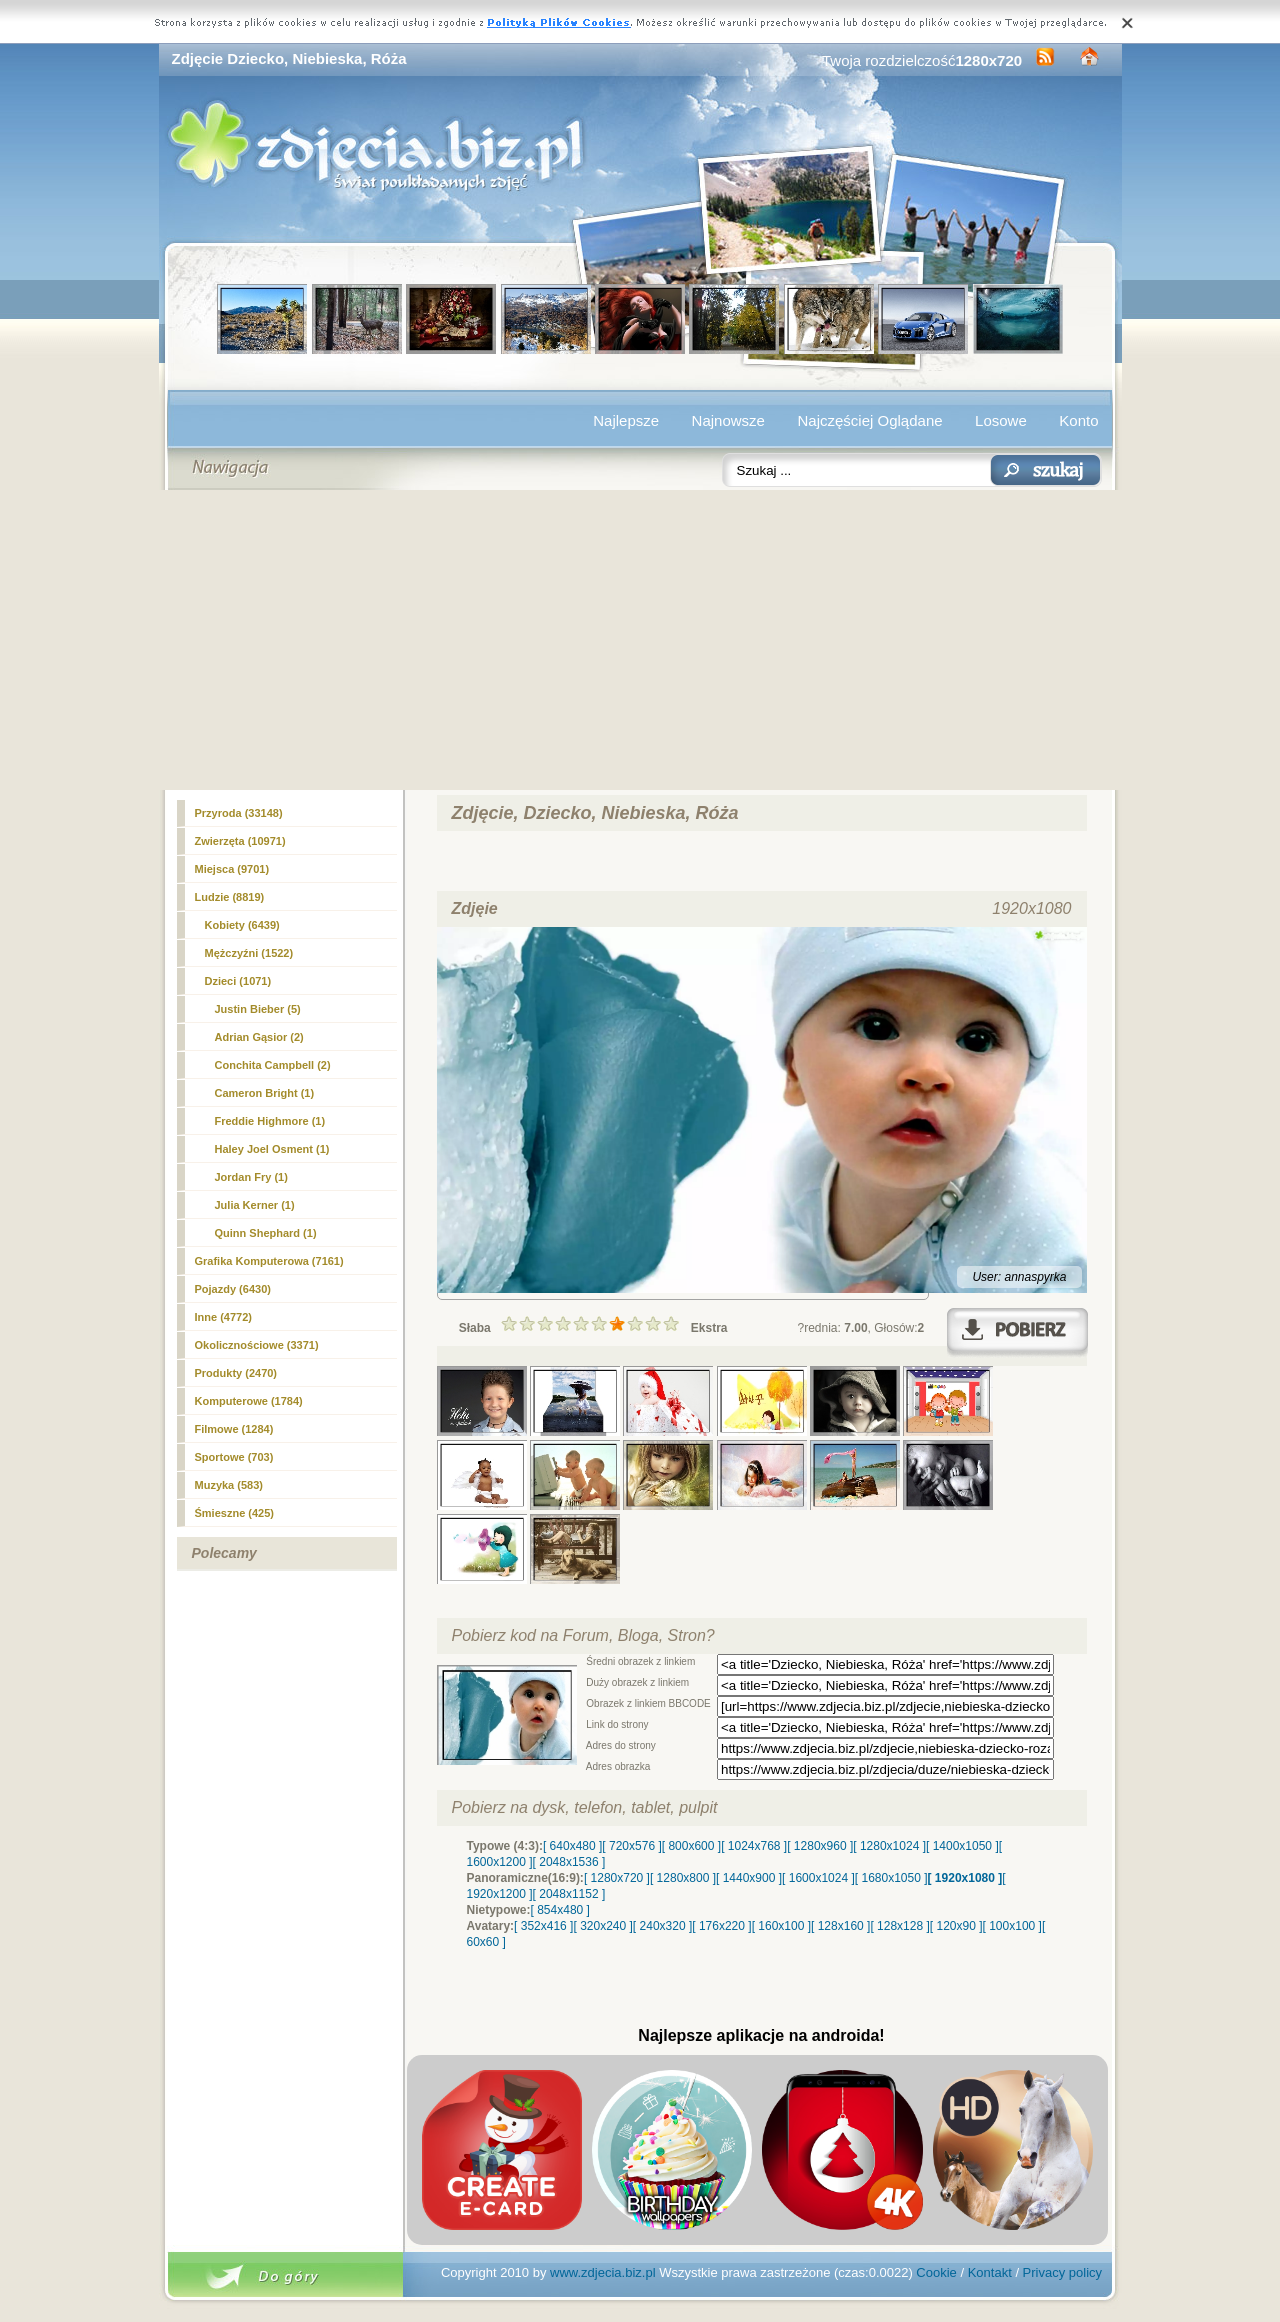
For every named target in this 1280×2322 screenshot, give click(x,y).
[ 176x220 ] (721, 1926)
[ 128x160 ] (840, 1926)
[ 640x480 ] (572, 1846)
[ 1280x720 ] (617, 1878)
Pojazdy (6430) (233, 1289)
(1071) (238, 981)
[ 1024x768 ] (754, 1846)
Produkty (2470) (236, 1373)
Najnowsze (728, 420)
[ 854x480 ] (560, 1910)
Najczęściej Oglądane (869, 420)
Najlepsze (626, 420)
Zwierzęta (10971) (240, 841)
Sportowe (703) (234, 1457)
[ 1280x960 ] (820, 1846)
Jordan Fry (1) (251, 1177)
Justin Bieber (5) (258, 1009)
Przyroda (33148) (239, 813)
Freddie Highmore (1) (270, 1121)
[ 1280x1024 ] (889, 1846)
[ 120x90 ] (956, 1926)
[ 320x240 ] (602, 1926)
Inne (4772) (223, 1317)
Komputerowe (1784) (249, 1401)
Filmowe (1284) (234, 1429)
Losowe (1001, 420)
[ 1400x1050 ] (962, 1846)
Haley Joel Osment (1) (272, 1149)
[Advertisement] (640, 640)
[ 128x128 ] (899, 1926)
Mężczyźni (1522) (249, 953)
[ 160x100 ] (781, 1926)
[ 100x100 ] (1012, 1926)
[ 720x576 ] (631, 1846)
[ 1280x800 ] (683, 1878)
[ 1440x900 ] (749, 1878)
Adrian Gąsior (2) (259, 1037)
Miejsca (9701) (232, 869)
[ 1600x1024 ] (818, 1878)
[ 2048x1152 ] (569, 1894)
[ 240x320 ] (662, 1926)
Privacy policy (1062, 2272)
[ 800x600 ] (691, 1846)
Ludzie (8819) (230, 897)
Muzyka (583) (229, 1485)
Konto (1078, 420)
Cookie (936, 2272)
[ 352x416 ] (543, 1926)
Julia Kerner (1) (255, 1205)
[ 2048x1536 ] (569, 1862)
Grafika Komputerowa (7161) (269, 1261)
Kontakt (990, 2272)
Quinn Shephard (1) (266, 1233)
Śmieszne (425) (234, 1513)
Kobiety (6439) (242, 925)
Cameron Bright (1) (265, 1093)
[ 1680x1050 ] (891, 1878)
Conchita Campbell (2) (273, 1065)
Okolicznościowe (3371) (257, 1345)
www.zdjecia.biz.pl (603, 2272)
